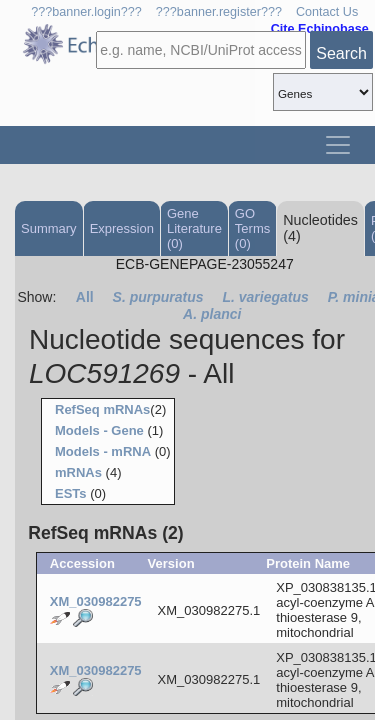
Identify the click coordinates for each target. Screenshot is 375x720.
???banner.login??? (86, 12)
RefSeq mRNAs (102, 409)
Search (341, 53)
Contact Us (327, 12)
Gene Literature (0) (194, 228)
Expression (122, 228)
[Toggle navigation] (338, 145)
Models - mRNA (103, 451)
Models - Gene (99, 430)
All (85, 297)
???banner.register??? (219, 12)
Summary (49, 228)
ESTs (71, 493)
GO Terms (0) (252, 228)
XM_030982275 (96, 601)
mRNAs (78, 472)
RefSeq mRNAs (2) (105, 533)
